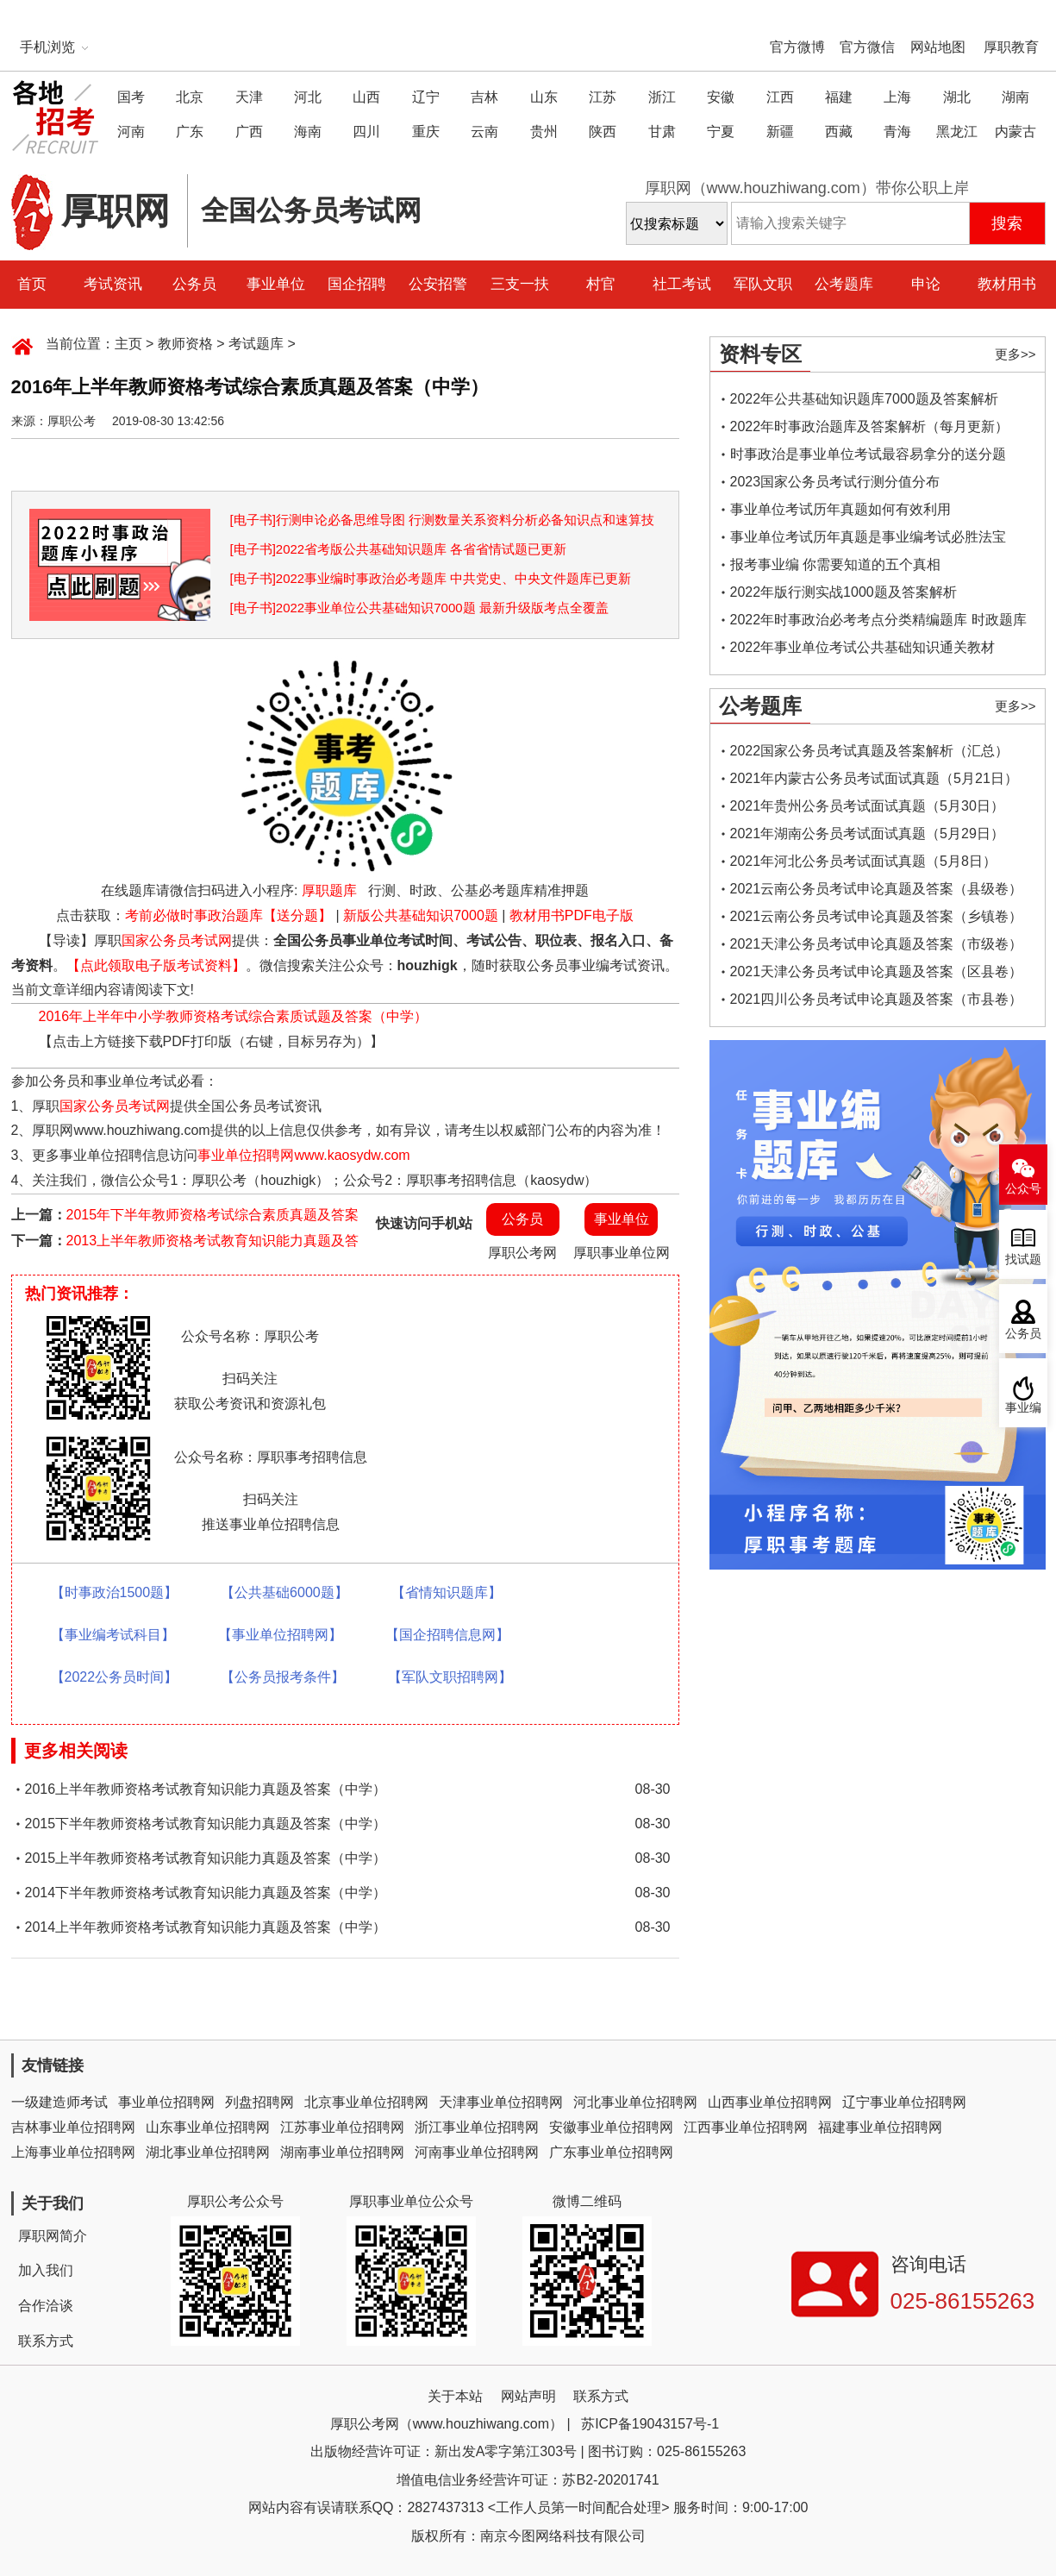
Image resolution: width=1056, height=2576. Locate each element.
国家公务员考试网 (177, 940)
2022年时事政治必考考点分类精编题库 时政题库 (878, 619)
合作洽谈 (45, 2305)
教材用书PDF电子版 (571, 915)
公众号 (1023, 1188)
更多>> (1015, 354)
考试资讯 (113, 284)
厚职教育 (1011, 47)
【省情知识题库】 (446, 1592)
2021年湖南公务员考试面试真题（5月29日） (867, 833)
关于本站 (455, 2396)
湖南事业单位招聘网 (342, 2152)
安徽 (720, 97)
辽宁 (426, 97)
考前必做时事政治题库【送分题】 (228, 915)
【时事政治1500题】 (114, 1592)
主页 (128, 343)
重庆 (426, 131)
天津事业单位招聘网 (501, 2102)
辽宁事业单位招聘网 (904, 2102)
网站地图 (937, 47)
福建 (839, 97)
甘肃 (662, 131)
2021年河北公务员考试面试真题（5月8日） (863, 861)
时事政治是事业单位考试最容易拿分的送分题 (868, 454)
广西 (249, 131)
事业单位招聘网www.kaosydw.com (303, 1155)
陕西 (602, 131)
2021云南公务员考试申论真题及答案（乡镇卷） (876, 916)
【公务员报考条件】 (283, 1677)
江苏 (602, 97)
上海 (897, 97)
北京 (189, 97)
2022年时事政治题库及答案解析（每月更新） (869, 426)
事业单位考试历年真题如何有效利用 (840, 509)
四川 (366, 131)
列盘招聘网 (259, 2102)
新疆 (780, 131)
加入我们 (45, 2270)
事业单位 (276, 284)
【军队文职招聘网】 (450, 1677)
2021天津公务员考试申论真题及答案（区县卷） (876, 971)
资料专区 (760, 354)
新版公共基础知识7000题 (420, 915)
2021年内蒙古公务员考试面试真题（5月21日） (874, 778)
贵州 (544, 131)
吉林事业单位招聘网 (73, 2127)
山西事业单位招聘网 (770, 2102)
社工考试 (682, 284)
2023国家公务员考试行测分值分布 (835, 481)
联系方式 (45, 2341)
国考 (131, 97)
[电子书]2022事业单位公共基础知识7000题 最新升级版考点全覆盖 (419, 607)
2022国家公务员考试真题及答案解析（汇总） (869, 750)
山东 (544, 97)
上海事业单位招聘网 (73, 2152)
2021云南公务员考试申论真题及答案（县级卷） (876, 888)
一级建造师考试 (59, 2102)
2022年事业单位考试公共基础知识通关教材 (863, 647)
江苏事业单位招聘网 (342, 2127)
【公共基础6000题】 (284, 1592)
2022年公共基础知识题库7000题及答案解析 (864, 399)
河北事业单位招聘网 (635, 2102)
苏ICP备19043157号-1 (650, 2423)
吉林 (484, 97)
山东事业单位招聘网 (208, 2127)
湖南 (1015, 97)
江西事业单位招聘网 (746, 2127)
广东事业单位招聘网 (611, 2152)
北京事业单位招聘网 (366, 2102)
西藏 (839, 131)
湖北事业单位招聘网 (208, 2152)
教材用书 (1007, 284)
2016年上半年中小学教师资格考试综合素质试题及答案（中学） (233, 1016)
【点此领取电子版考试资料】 (156, 965)
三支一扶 (520, 284)
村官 (600, 284)
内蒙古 (1015, 131)
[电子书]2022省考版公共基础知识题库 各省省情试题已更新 (398, 549)
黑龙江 (957, 131)
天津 (249, 97)
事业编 (1023, 1407)
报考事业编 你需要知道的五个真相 (835, 564)
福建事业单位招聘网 (880, 2127)
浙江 (662, 97)
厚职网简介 (52, 2235)
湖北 (957, 97)
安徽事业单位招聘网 (611, 2127)
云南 (484, 131)
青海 (897, 131)
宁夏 (720, 131)
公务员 (194, 284)
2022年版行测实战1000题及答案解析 (843, 592)
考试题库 (256, 343)
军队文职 (763, 284)
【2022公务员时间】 (114, 1677)
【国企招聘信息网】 (447, 1634)
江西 (780, 97)
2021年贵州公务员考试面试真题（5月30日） (867, 806)
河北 (308, 97)
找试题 (1023, 1259)
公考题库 (844, 284)
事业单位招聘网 (166, 2102)
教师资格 (185, 343)
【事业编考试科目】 (113, 1634)
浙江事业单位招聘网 (477, 2127)
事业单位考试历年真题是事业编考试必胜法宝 (868, 537)
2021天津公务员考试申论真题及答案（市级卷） (876, 944)
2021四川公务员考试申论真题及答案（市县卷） (876, 999)
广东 (189, 131)
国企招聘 (357, 284)
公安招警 (438, 284)
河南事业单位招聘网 (477, 2152)
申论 (925, 284)
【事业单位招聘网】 (280, 1634)
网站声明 (528, 2396)
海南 (308, 131)
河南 (131, 131)
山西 (366, 97)
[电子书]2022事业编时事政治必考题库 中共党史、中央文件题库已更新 (431, 578)
